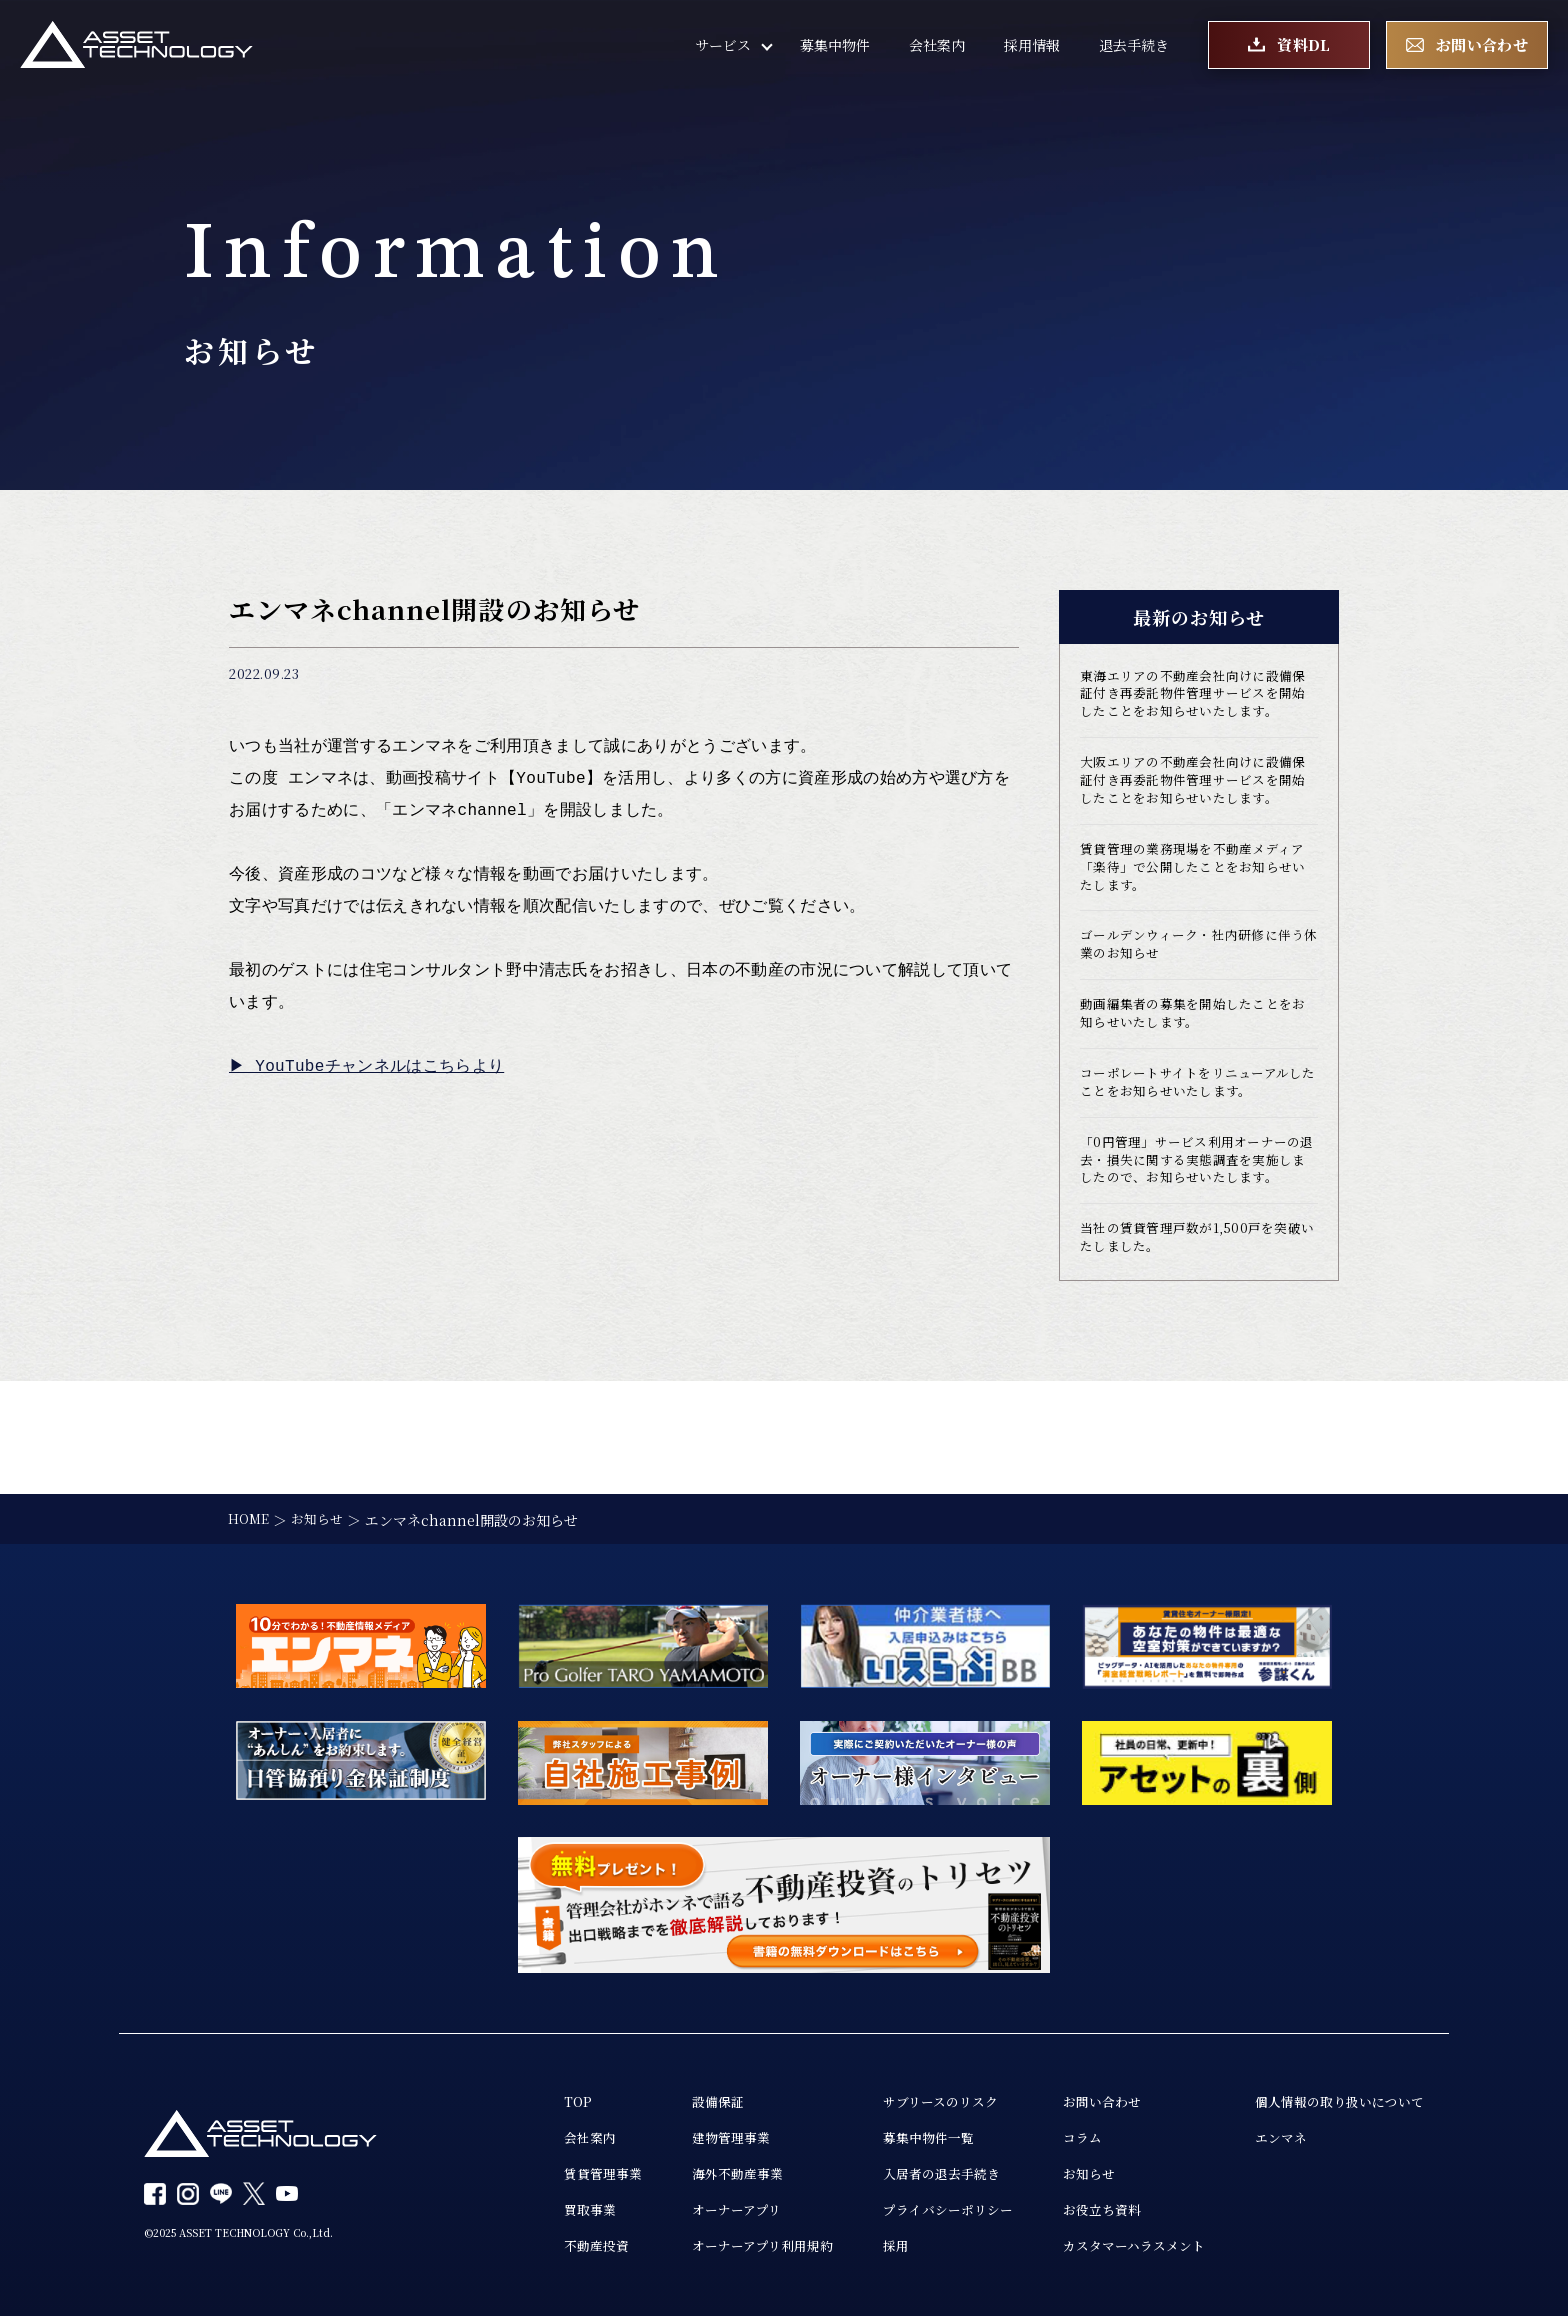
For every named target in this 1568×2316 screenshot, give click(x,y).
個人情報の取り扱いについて (1333, 2094)
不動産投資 (548, 2246)
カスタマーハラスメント (1115, 2246)
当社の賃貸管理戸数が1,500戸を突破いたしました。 (1197, 1339)
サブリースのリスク (911, 2094)
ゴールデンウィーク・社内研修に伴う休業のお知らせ (1193, 1007)
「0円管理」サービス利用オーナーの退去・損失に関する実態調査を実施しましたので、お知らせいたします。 (1198, 1246)
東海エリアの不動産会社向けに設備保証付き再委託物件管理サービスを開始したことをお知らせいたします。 (1194, 708)
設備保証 (675, 2094)
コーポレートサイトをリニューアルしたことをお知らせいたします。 (1192, 1153)
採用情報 (1032, 50)
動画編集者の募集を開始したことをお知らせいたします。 (1194, 1080)
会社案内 (937, 50)
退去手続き (1134, 50)
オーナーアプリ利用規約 (723, 2246)
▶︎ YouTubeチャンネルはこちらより (368, 1067)
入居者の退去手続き (912, 2170)
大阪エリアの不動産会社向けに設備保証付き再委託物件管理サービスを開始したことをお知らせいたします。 (1194, 821)
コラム (1060, 2132)
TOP (527, 2094)
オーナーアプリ (695, 2208)
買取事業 (541, 2208)
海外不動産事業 (696, 2170)
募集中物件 (835, 50)
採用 (863, 2246)
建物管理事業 (689, 2132)
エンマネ (1270, 2132)
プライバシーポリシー (919, 2208)
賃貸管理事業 (555, 2170)
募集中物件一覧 (898, 2132)
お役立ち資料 (1081, 2208)
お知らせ (1067, 2170)
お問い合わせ (1081, 2094)
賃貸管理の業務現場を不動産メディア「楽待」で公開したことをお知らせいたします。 (1194, 924)
